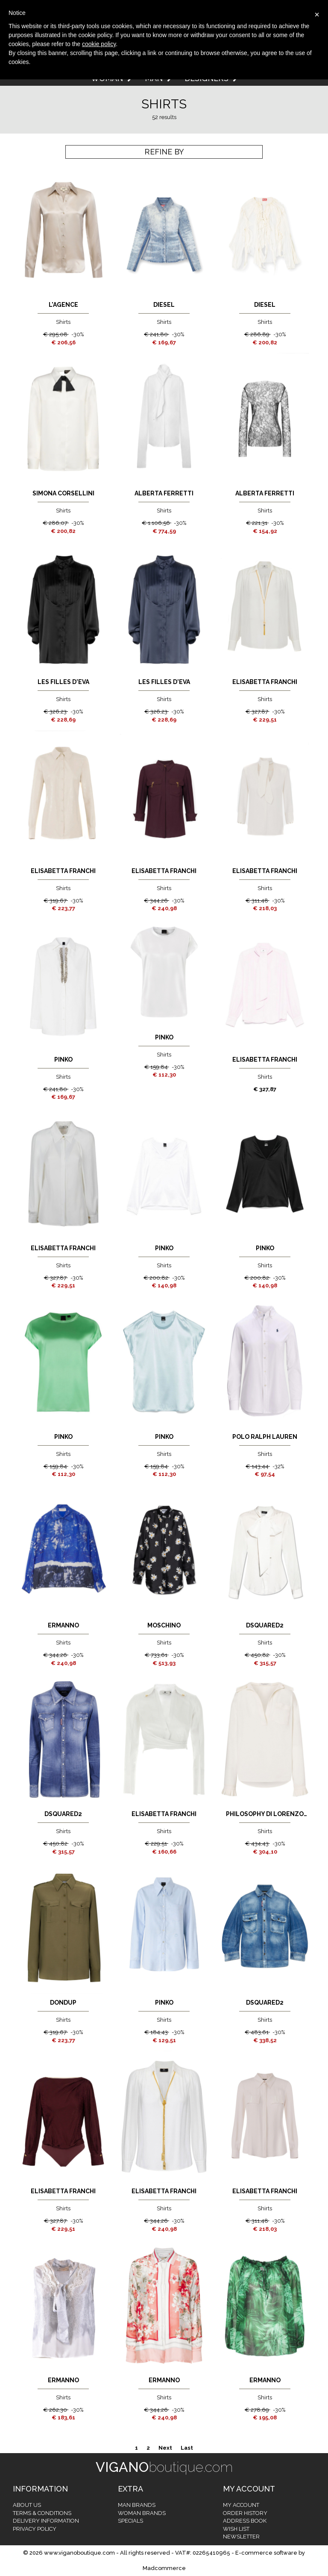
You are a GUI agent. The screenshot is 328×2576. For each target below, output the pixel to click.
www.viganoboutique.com (79, 2553)
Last (187, 2448)
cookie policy (99, 44)
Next (165, 2448)
